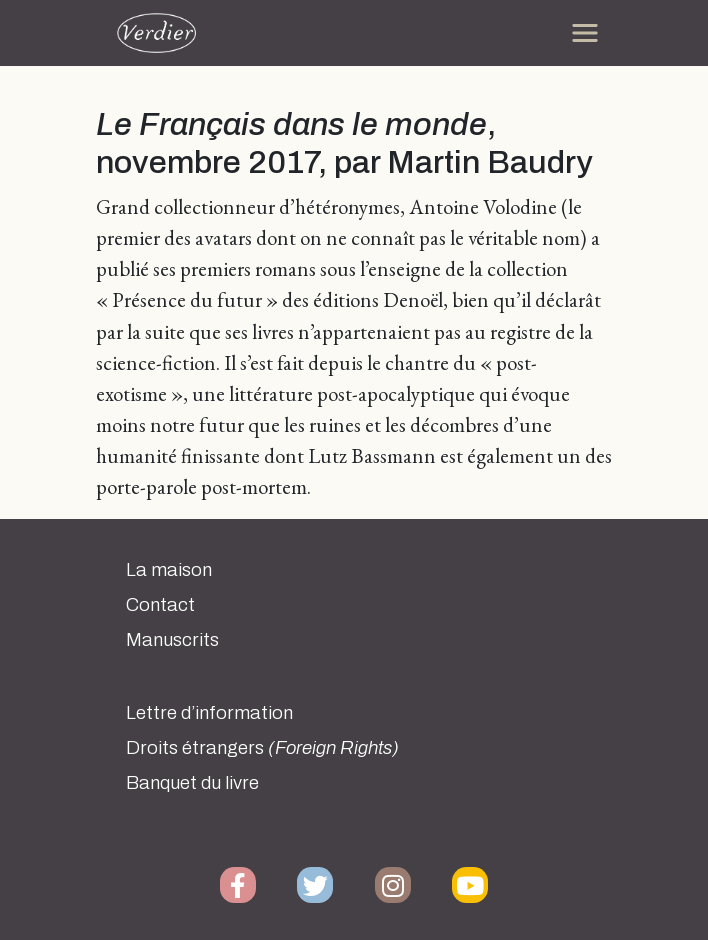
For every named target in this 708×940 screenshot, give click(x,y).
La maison (169, 570)
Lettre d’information (209, 713)
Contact (160, 605)
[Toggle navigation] (585, 33)
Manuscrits (172, 640)
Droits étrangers (262, 748)
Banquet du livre (192, 783)
